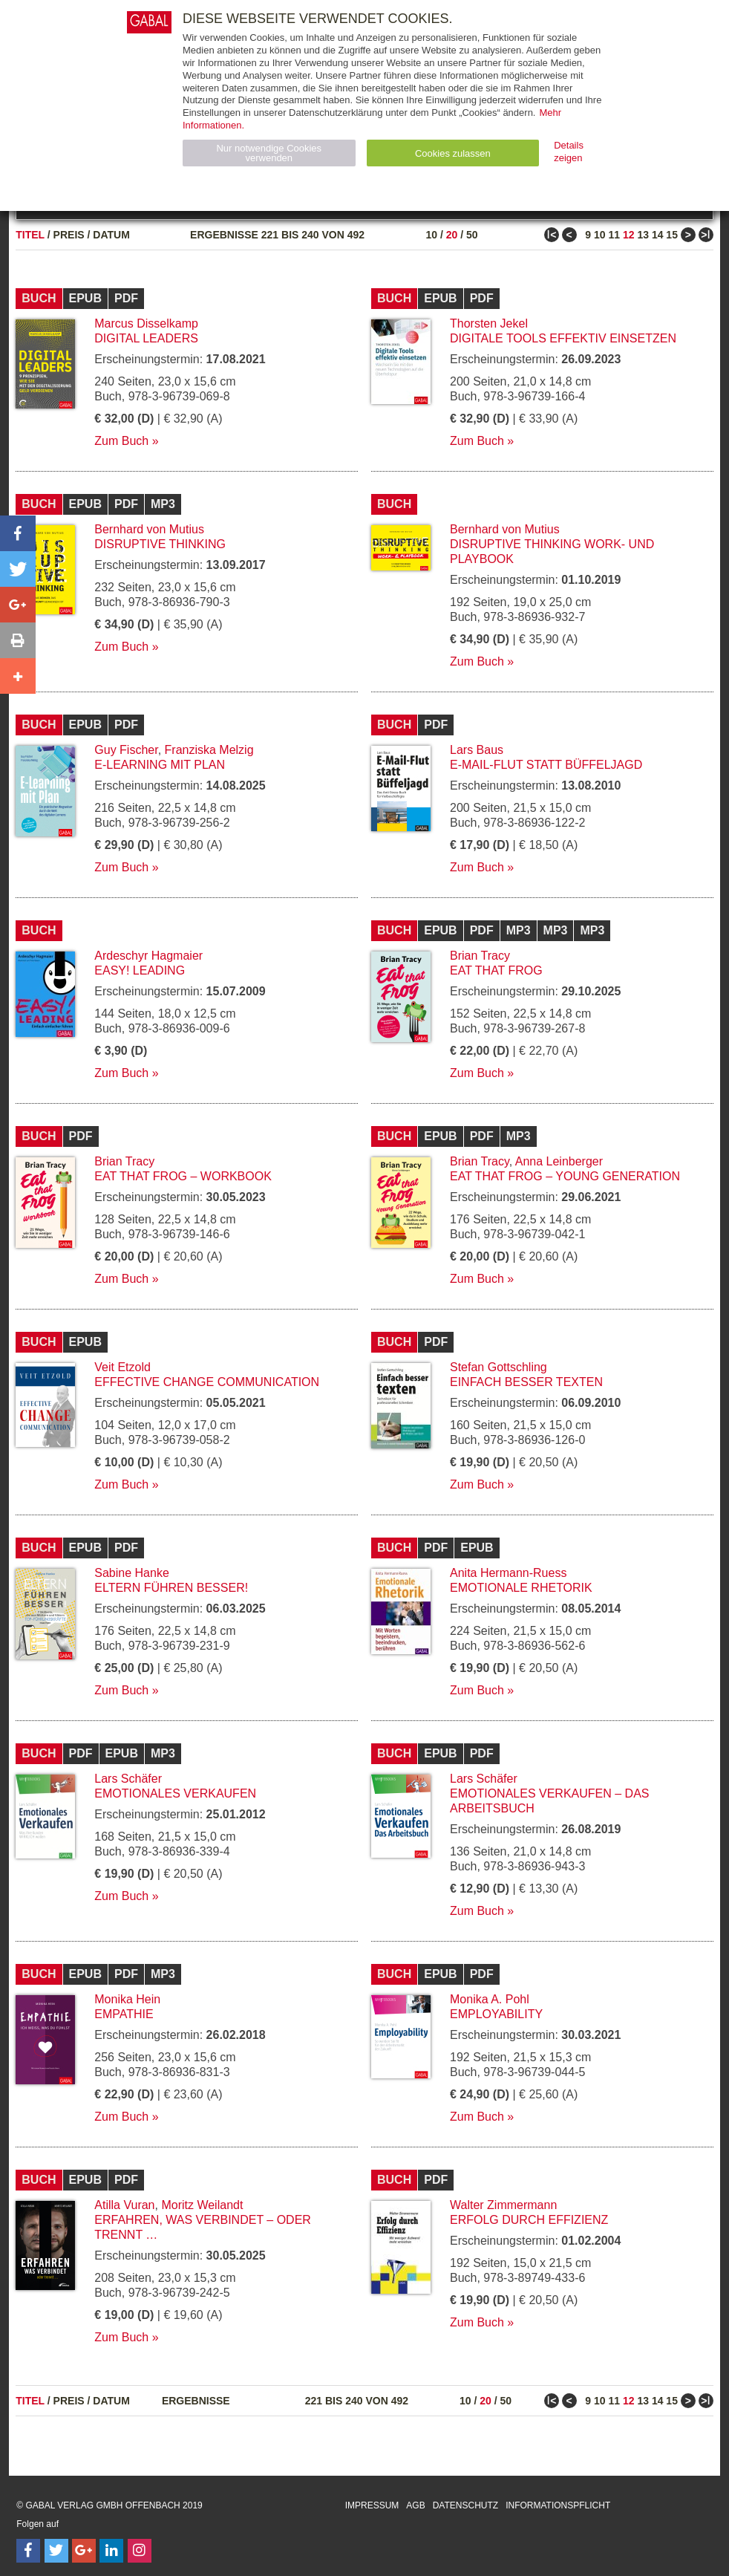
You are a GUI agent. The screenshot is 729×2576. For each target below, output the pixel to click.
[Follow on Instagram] (139, 2551)
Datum (111, 235)
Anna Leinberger (559, 1161)
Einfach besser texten (526, 1382)
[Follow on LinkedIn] (111, 2551)
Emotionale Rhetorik (521, 1587)
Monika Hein (127, 1999)
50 (472, 235)
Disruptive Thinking (160, 544)
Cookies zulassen (453, 153)
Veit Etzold (122, 1367)
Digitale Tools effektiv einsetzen (563, 338)
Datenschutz (465, 2505)
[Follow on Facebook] (28, 2551)
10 (431, 235)
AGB (415, 2505)
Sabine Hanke (131, 1573)
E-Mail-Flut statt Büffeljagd (546, 764)
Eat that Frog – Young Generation (565, 1176)
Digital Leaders (146, 338)
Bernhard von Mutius (149, 529)
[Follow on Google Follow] (84, 2551)
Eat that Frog (496, 970)
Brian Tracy (480, 955)
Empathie (123, 2014)
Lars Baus (476, 750)
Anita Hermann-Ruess (508, 1573)
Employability (496, 2014)
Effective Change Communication (206, 1382)
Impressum (372, 2505)
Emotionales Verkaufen (175, 1793)
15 (672, 235)
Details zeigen (568, 151)
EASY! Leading (139, 970)
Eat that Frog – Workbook (183, 1176)
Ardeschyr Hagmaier (148, 955)
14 (658, 235)
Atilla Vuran (124, 2205)
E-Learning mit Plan (159, 764)
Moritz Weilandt (202, 2205)
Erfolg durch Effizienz (529, 2220)
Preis (69, 235)
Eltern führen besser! (171, 1587)
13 (643, 235)
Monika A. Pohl (489, 1999)
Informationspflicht (558, 2505)
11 (614, 235)
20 (452, 235)
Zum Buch (121, 441)
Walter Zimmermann (503, 2205)
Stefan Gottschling (498, 1367)
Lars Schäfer (128, 1778)
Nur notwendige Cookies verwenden (268, 153)
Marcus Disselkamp (146, 323)
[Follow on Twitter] (56, 2551)
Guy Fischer (125, 750)
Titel (30, 235)
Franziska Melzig (209, 750)
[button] (18, 533)
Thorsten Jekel (489, 323)
